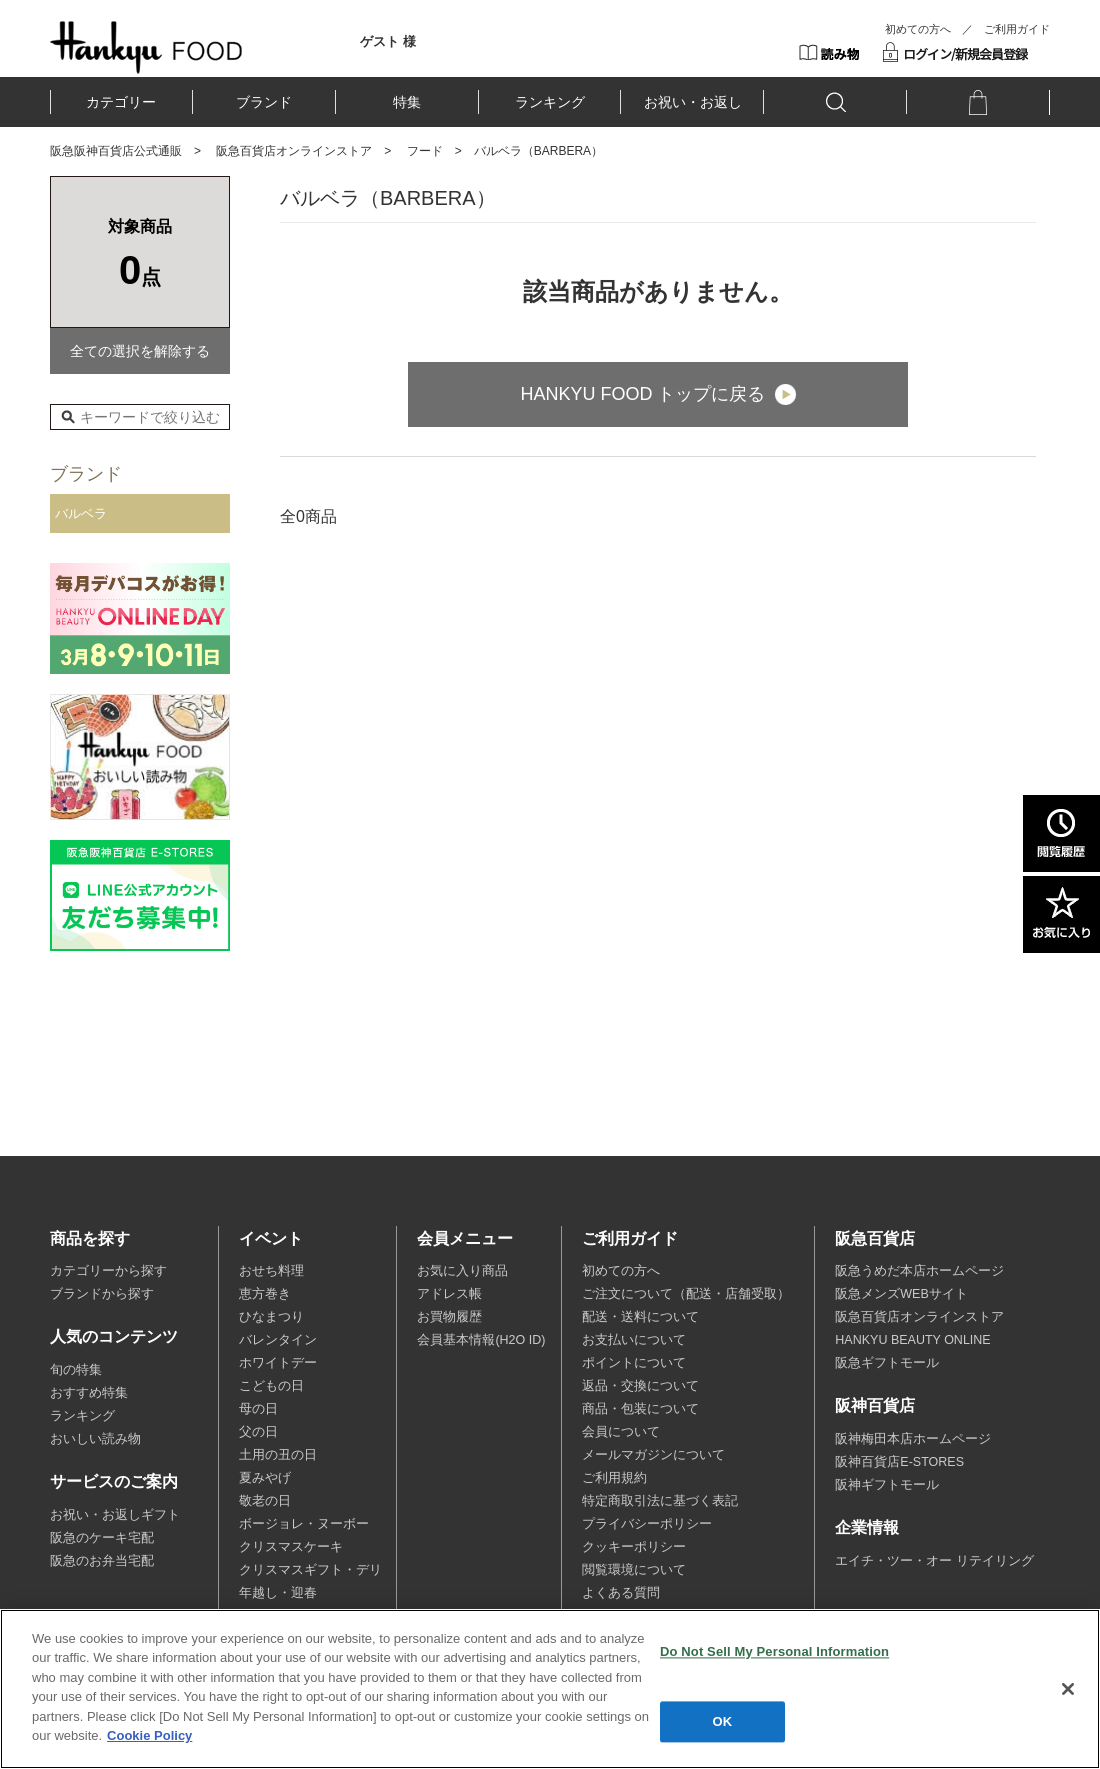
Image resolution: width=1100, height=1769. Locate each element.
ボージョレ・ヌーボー (304, 1524)
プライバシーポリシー (647, 1524)
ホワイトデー (278, 1363)
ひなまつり (271, 1317)
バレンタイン (278, 1340)
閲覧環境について (634, 1570)
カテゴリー (121, 102)
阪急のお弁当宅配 (102, 1561)
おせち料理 (271, 1271)
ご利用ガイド (1017, 29)
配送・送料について (640, 1317)
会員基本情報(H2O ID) (481, 1340)
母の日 (258, 1409)
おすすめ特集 (89, 1393)
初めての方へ (918, 29)
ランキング (550, 102)
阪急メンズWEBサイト (901, 1294)
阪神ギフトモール (887, 1485)
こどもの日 (271, 1386)
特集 (407, 102)
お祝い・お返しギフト (115, 1515)
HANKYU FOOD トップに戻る (642, 394)
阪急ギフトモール (887, 1363)
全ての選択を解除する (140, 351)
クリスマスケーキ (291, 1547)
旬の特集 (76, 1370)
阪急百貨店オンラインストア (294, 151)
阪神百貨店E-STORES (899, 1462)
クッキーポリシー (634, 1547)
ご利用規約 (614, 1478)
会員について (621, 1432)
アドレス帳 (449, 1294)
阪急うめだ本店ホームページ (919, 1271)
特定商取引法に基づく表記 (660, 1501)
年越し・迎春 (278, 1593)
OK (723, 1721)
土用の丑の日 (278, 1455)
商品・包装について (640, 1409)
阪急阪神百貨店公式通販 (116, 151)
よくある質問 (621, 1593)
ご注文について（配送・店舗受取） (686, 1294)
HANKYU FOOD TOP (146, 47)
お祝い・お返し (693, 102)
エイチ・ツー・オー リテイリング (934, 1561)
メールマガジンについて (653, 1455)
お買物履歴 (449, 1317)
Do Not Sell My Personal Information (774, 1651)
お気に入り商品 (462, 1271)
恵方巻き (265, 1294)
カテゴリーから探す (108, 1271)
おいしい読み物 (95, 1439)
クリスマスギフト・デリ (310, 1570)
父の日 (258, 1432)
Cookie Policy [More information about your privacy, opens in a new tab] (149, 1735)
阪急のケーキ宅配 (102, 1538)
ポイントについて (634, 1363)
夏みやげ (265, 1478)
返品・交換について (640, 1386)
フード (425, 151)
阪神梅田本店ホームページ (913, 1439)
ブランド (264, 102)
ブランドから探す (102, 1294)
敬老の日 (265, 1501)
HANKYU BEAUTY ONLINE (912, 1340)
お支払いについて (634, 1340)
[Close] (1068, 1689)
